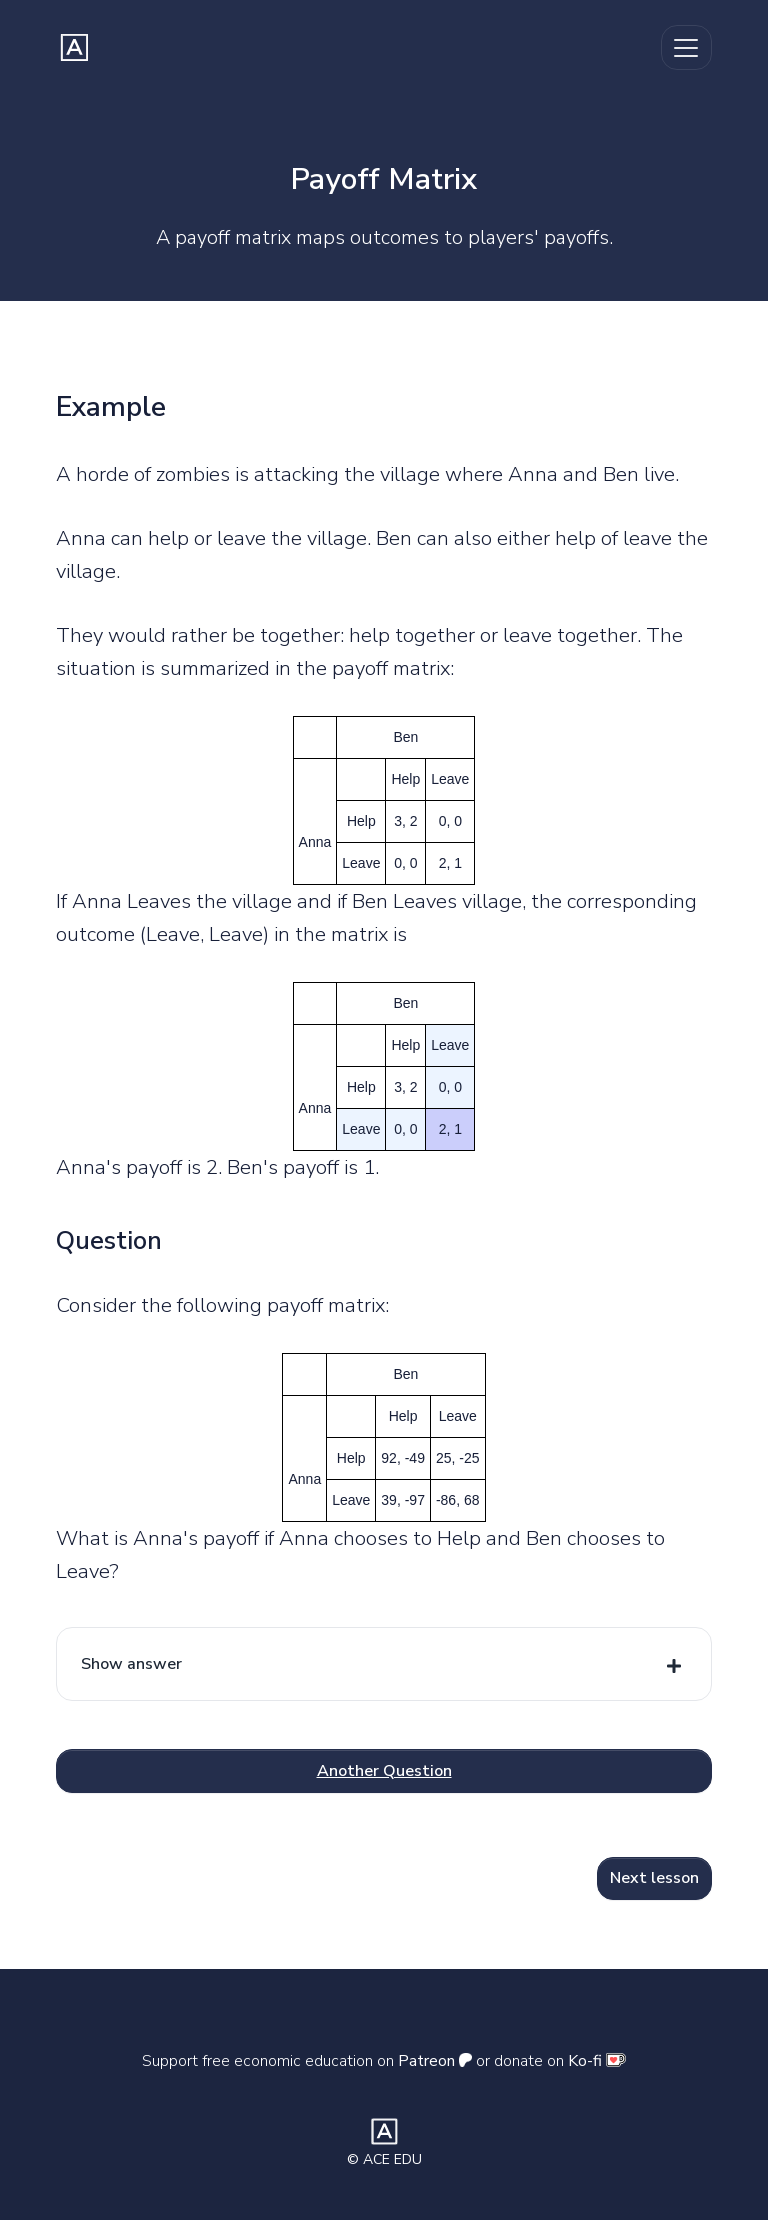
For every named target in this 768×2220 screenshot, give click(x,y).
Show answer (131, 1664)
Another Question (384, 1771)
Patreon (435, 2061)
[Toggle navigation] (686, 47)
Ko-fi (597, 2061)
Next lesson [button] (654, 1878)
